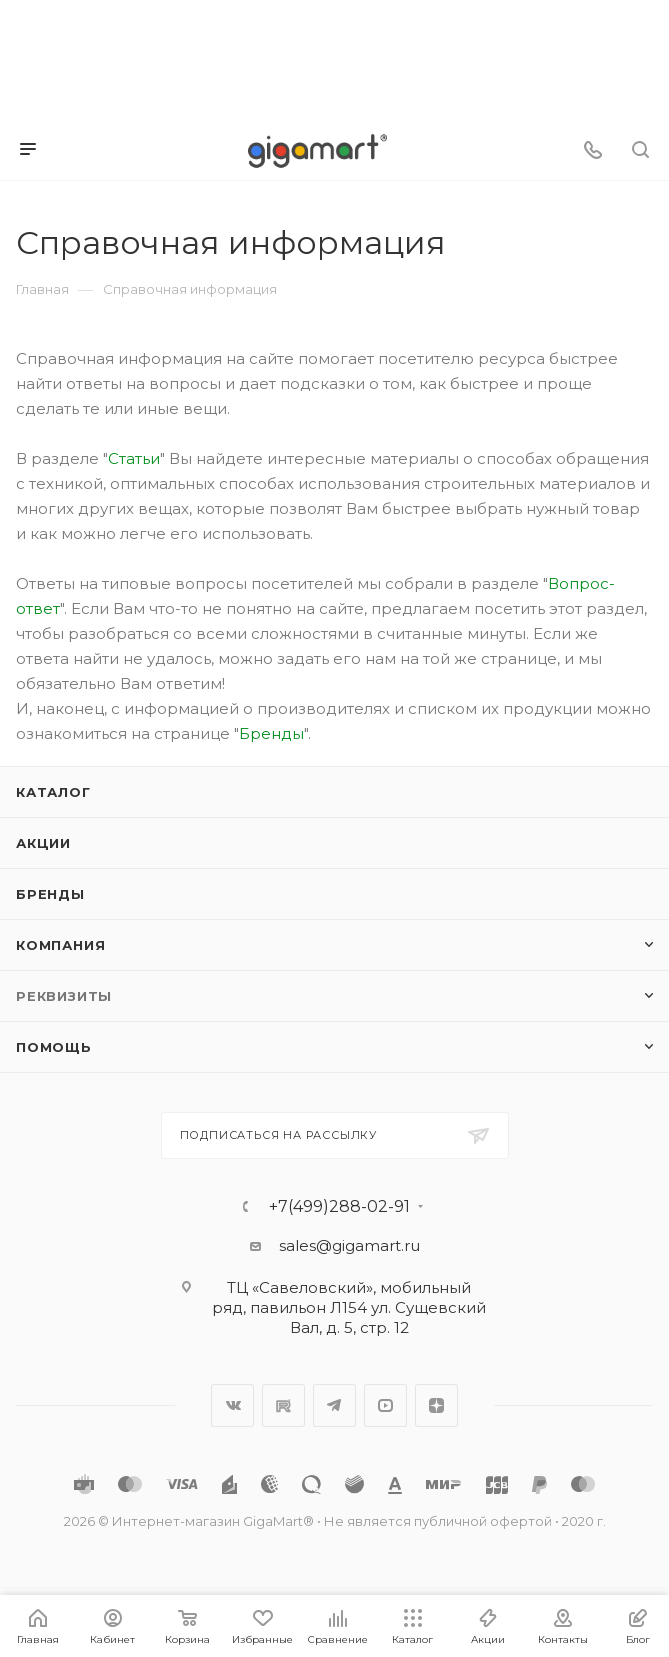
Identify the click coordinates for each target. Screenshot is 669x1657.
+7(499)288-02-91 (339, 1207)
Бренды (271, 733)
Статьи (134, 458)
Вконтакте (232, 1405)
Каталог (53, 792)
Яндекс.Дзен (436, 1405)
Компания (60, 945)
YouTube (385, 1405)
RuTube (283, 1405)
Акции (43, 843)
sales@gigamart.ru (349, 1245)
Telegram (334, 1405)
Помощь (54, 1047)
